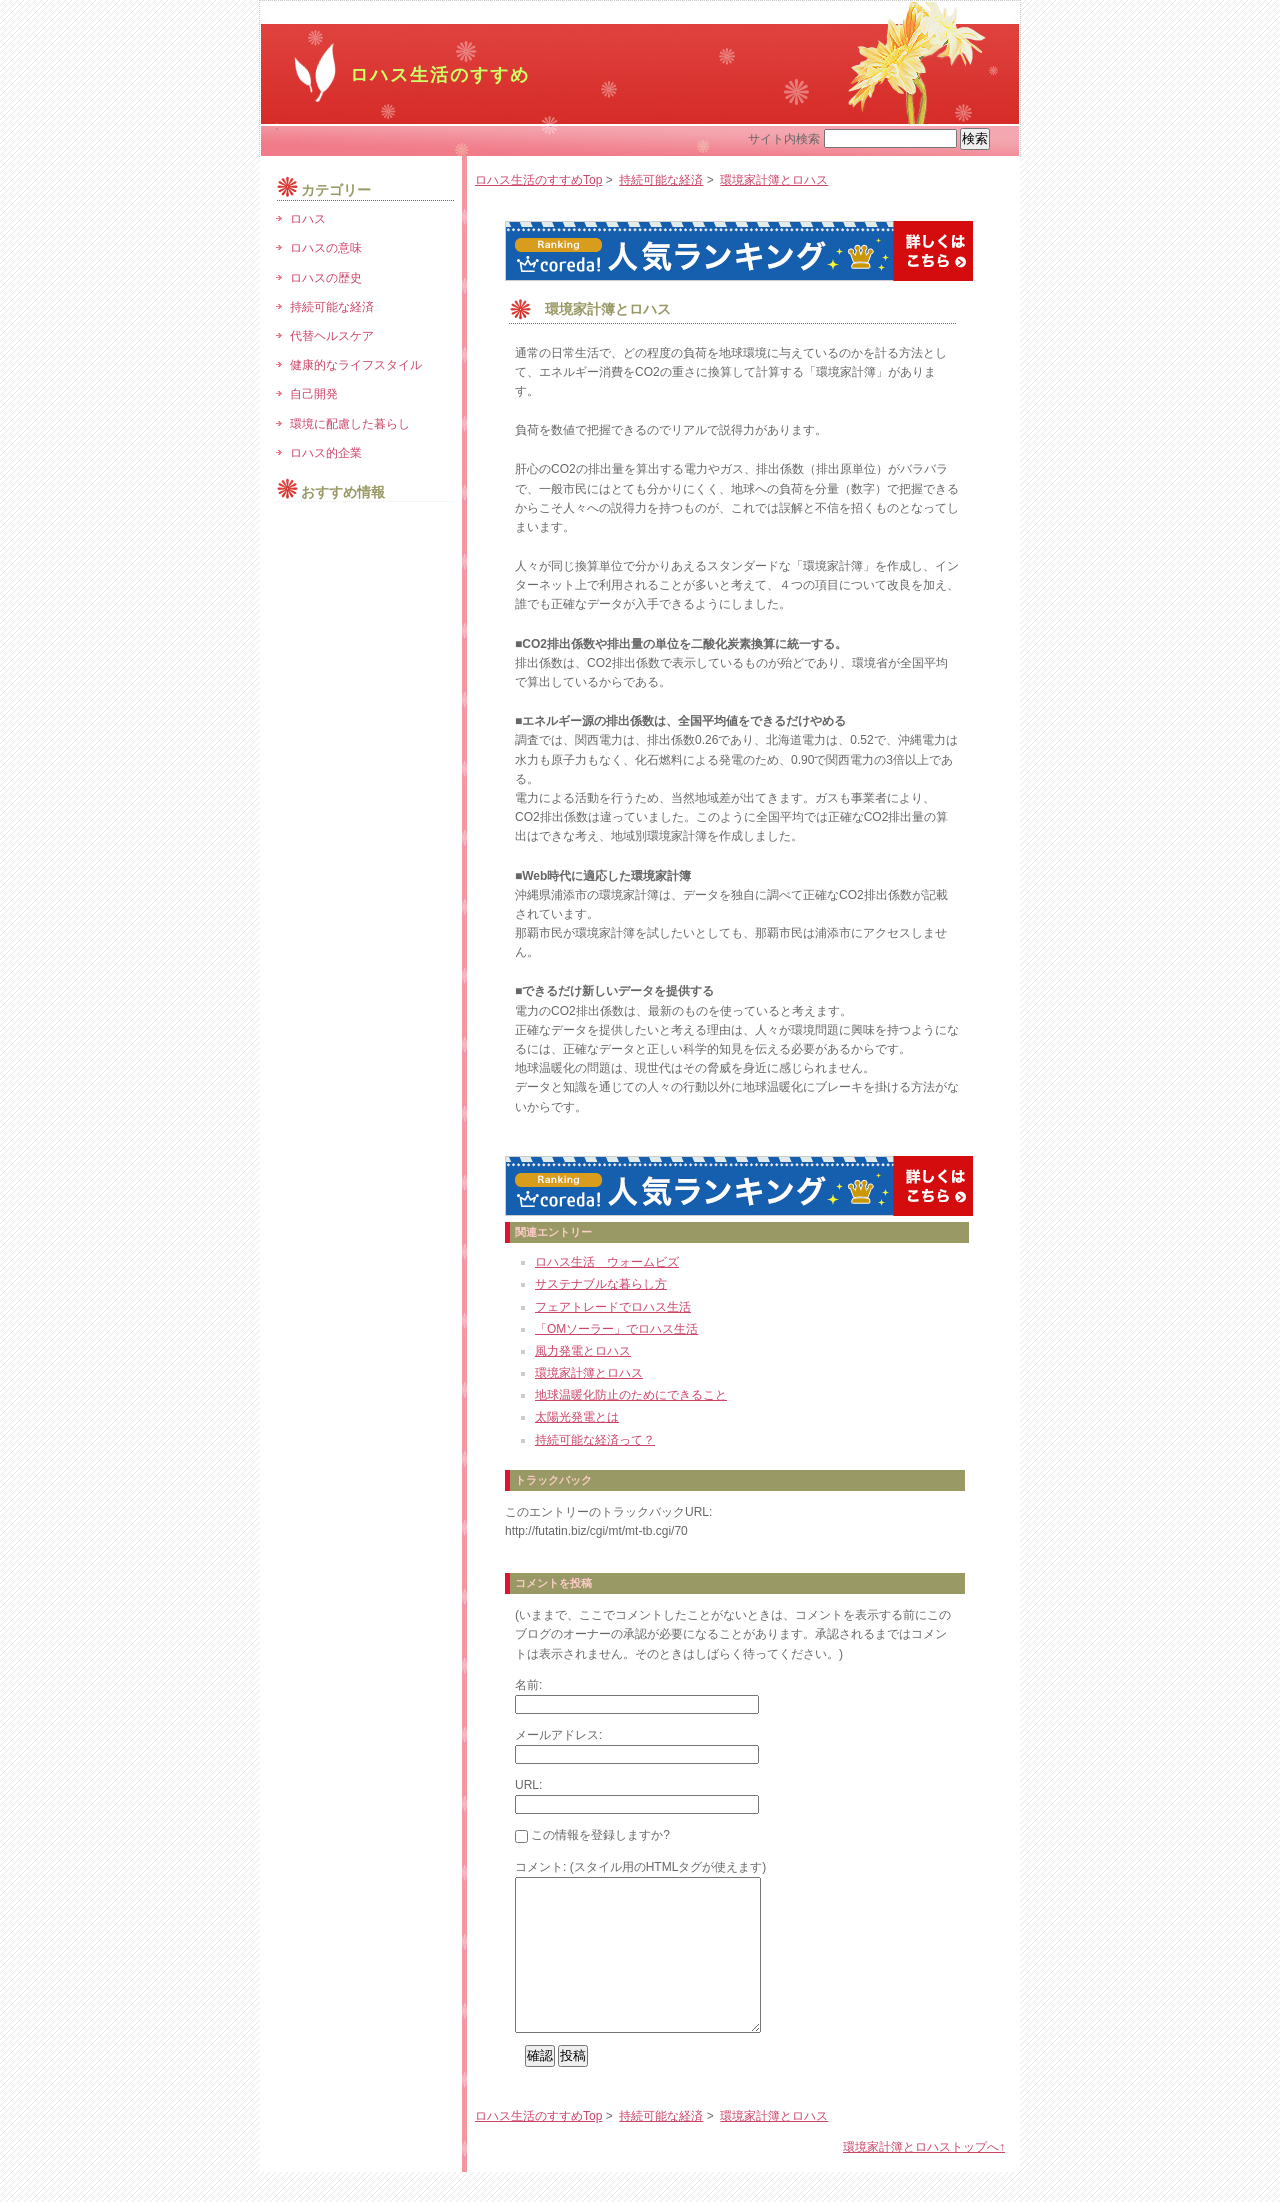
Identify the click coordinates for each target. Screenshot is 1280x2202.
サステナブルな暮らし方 (601, 1284)
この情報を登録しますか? (592, 1835)
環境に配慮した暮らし (350, 424)
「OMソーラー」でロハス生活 (616, 1329)
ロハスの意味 (326, 248)
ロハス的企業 (326, 453)
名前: (528, 1685)
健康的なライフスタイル (356, 365)
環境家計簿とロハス (774, 180)
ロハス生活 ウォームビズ (607, 1262)
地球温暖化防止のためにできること (631, 1395)
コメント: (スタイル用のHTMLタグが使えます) (640, 1867)
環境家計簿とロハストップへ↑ (924, 2177)
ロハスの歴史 (326, 278)
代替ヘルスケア (332, 336)
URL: (528, 1785)
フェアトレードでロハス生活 (613, 1307)
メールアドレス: (558, 1735)
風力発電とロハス (583, 1351)
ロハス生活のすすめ (440, 75)
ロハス (308, 219)
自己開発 (314, 394)
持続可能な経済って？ (595, 1440)
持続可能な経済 (661, 180)
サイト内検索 (784, 139)
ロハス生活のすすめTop (538, 180)
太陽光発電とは (577, 1417)
